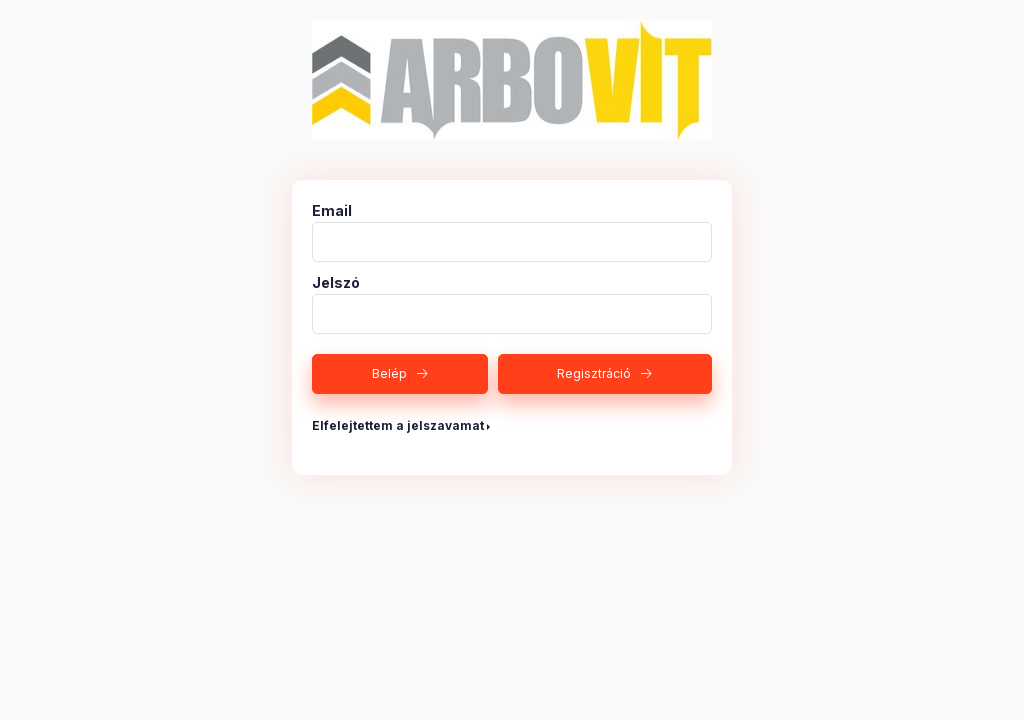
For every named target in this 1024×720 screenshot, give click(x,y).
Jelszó (336, 283)
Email (332, 211)
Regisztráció (594, 373)
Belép (389, 373)
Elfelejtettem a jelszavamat (398, 425)
